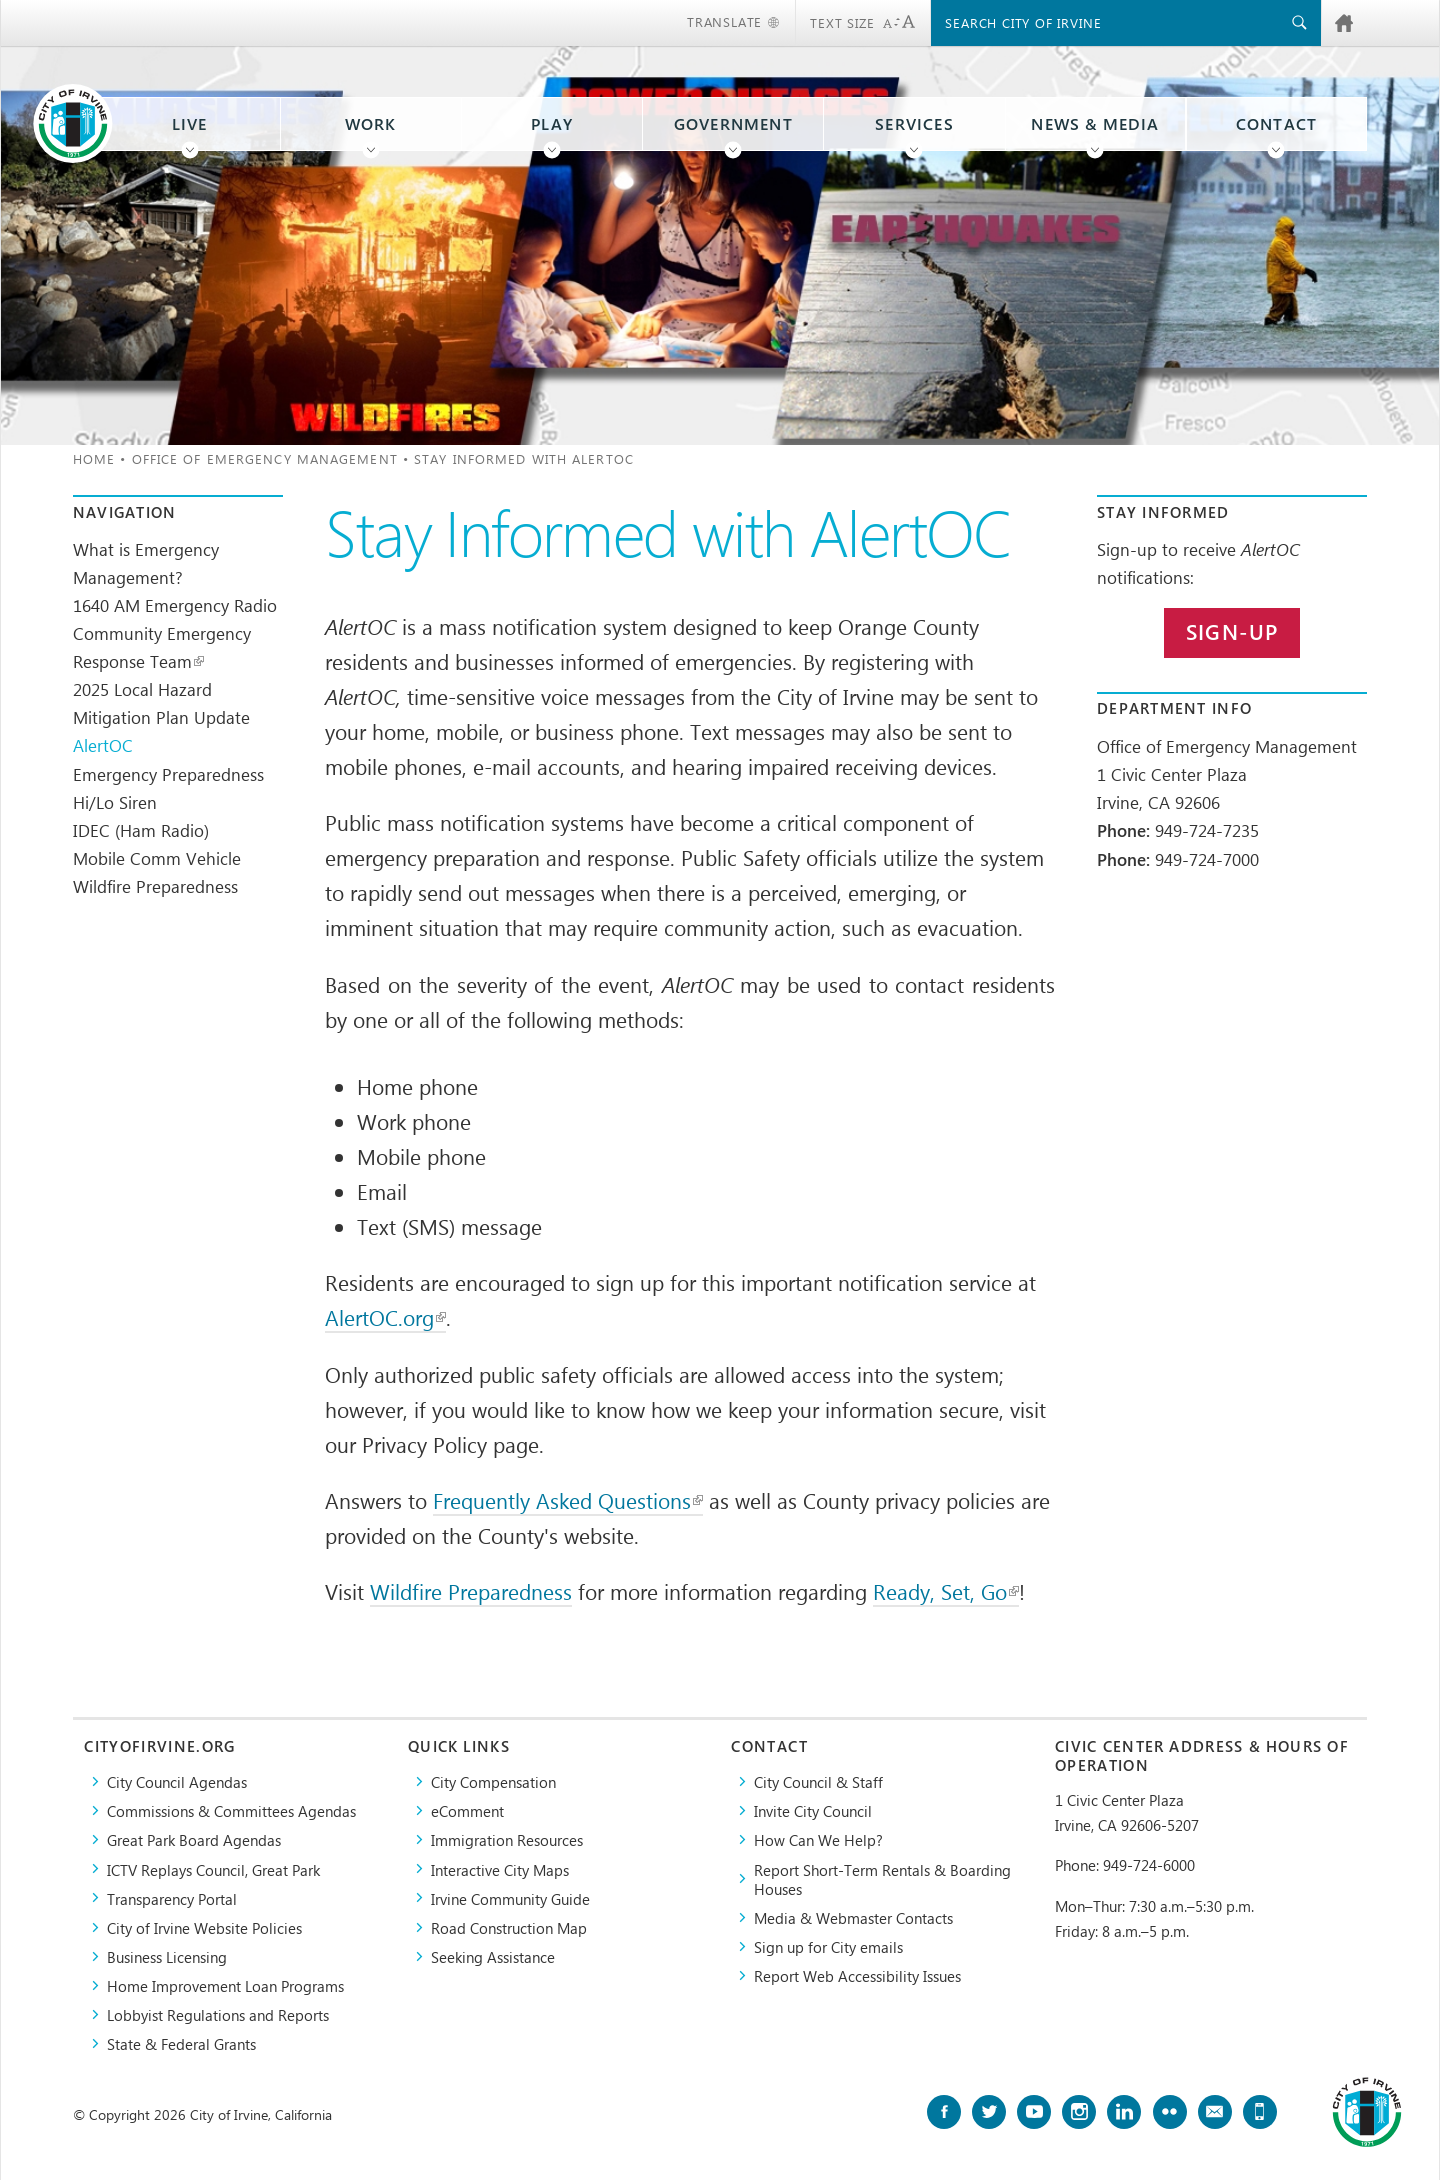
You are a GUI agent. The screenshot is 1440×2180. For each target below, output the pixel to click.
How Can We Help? (818, 1839)
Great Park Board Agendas (194, 1839)
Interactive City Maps (500, 1869)
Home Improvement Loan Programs (225, 1985)
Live (190, 124)
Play (552, 124)
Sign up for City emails (828, 1946)
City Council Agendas (177, 1781)
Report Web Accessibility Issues (857, 1975)
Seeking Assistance (493, 1956)
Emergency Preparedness (168, 774)
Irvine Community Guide (510, 1898)
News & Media (1095, 124)
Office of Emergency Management (265, 458)
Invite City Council (813, 1810)
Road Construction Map (509, 1927)
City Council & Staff (818, 1781)
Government (733, 124)
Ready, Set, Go (946, 1591)
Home (94, 458)
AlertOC (103, 745)
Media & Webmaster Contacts (853, 1917)
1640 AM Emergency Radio (175, 605)
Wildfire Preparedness (155, 886)
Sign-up (1232, 632)
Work (371, 124)
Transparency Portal (172, 1898)
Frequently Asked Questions (568, 1500)
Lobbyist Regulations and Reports (218, 2014)
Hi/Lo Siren (115, 802)
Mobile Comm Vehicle (157, 858)
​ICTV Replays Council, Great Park (213, 1869)
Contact (1276, 124)
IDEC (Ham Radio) (141, 830)
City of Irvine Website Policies (204, 1927)
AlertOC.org (385, 1317)
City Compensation (493, 1781)
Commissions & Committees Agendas (231, 1810)
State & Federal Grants (181, 2043)
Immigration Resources (507, 1839)
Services (914, 124)
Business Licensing (167, 1956)
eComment (467, 1810)
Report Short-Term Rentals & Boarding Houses (882, 1879)
